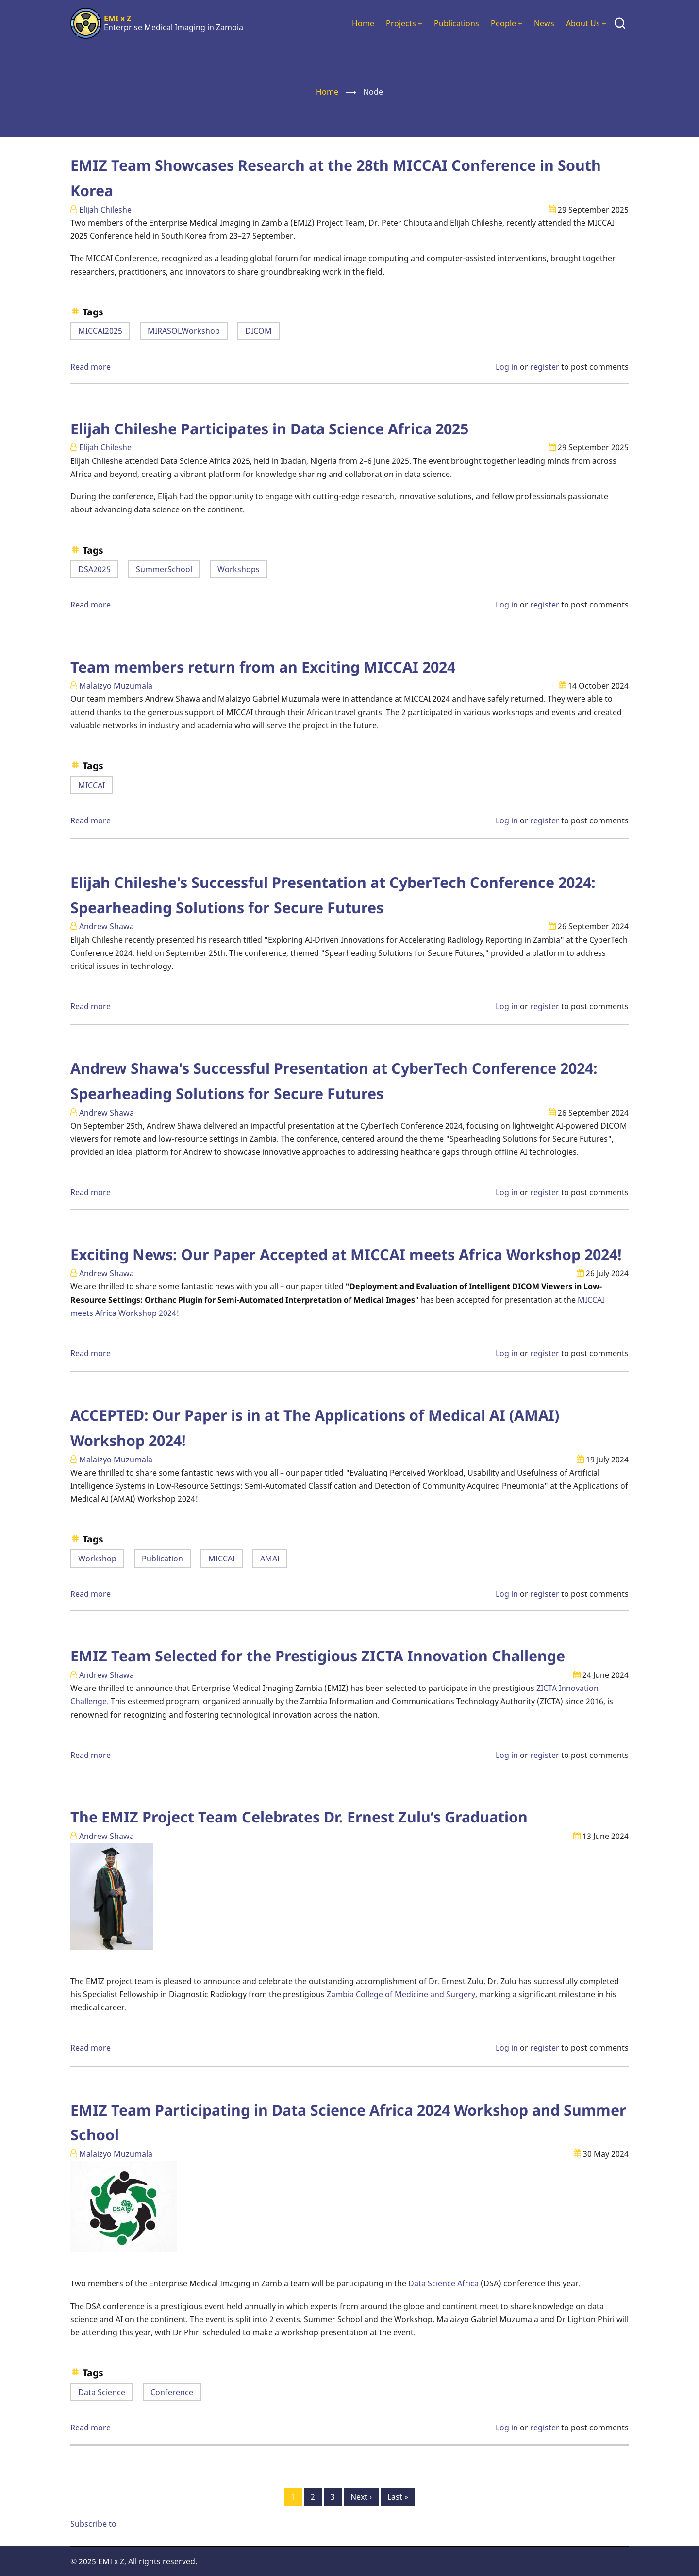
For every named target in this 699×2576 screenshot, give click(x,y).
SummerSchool (164, 569)
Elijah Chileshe (105, 209)
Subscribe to (93, 2523)
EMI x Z (117, 18)
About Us (586, 23)
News (544, 23)
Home (363, 23)
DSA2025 (94, 569)
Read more (90, 367)
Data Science (101, 2392)
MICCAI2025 (100, 331)
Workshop (97, 1558)
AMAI (270, 1558)
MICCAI (91, 785)
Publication (162, 1558)
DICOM (258, 331)
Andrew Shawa (106, 926)
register (544, 366)
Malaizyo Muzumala (115, 685)
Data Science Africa (443, 2283)
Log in (507, 366)
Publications (456, 23)
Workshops (238, 569)
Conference (171, 2392)
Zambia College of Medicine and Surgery (401, 1994)
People (506, 23)
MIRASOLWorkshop (184, 331)
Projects (404, 23)
